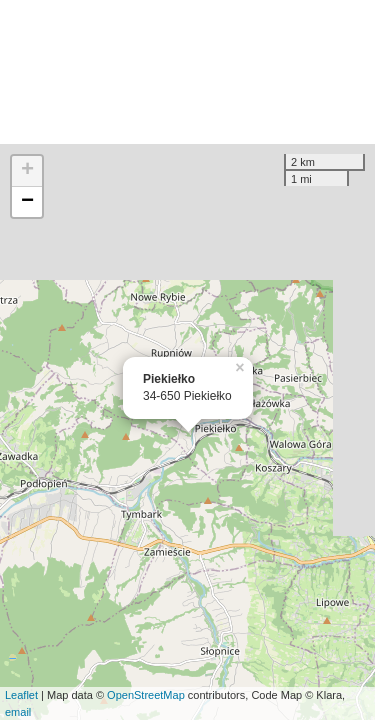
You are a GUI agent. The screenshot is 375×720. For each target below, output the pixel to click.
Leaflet (21, 695)
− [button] (27, 202)
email (18, 712)
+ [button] (27, 171)
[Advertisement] (187, 72)
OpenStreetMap (146, 695)
